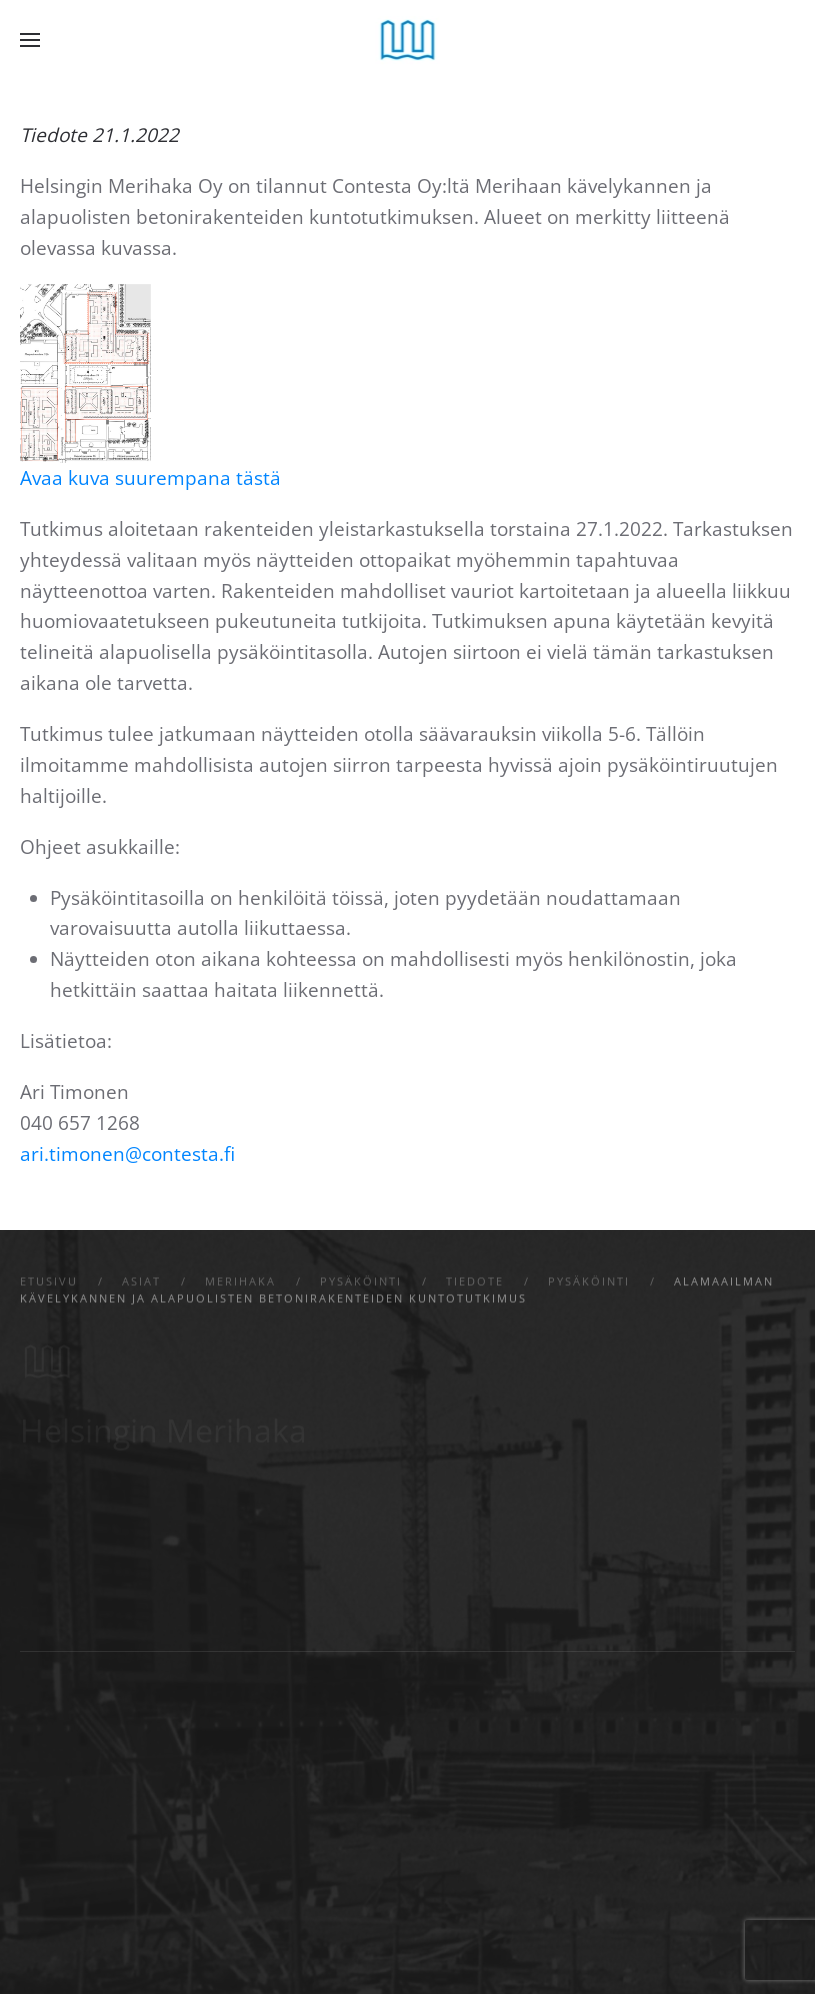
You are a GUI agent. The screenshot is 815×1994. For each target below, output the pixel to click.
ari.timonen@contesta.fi (127, 1154)
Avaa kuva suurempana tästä (150, 478)
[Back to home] (407, 40)
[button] (30, 40)
